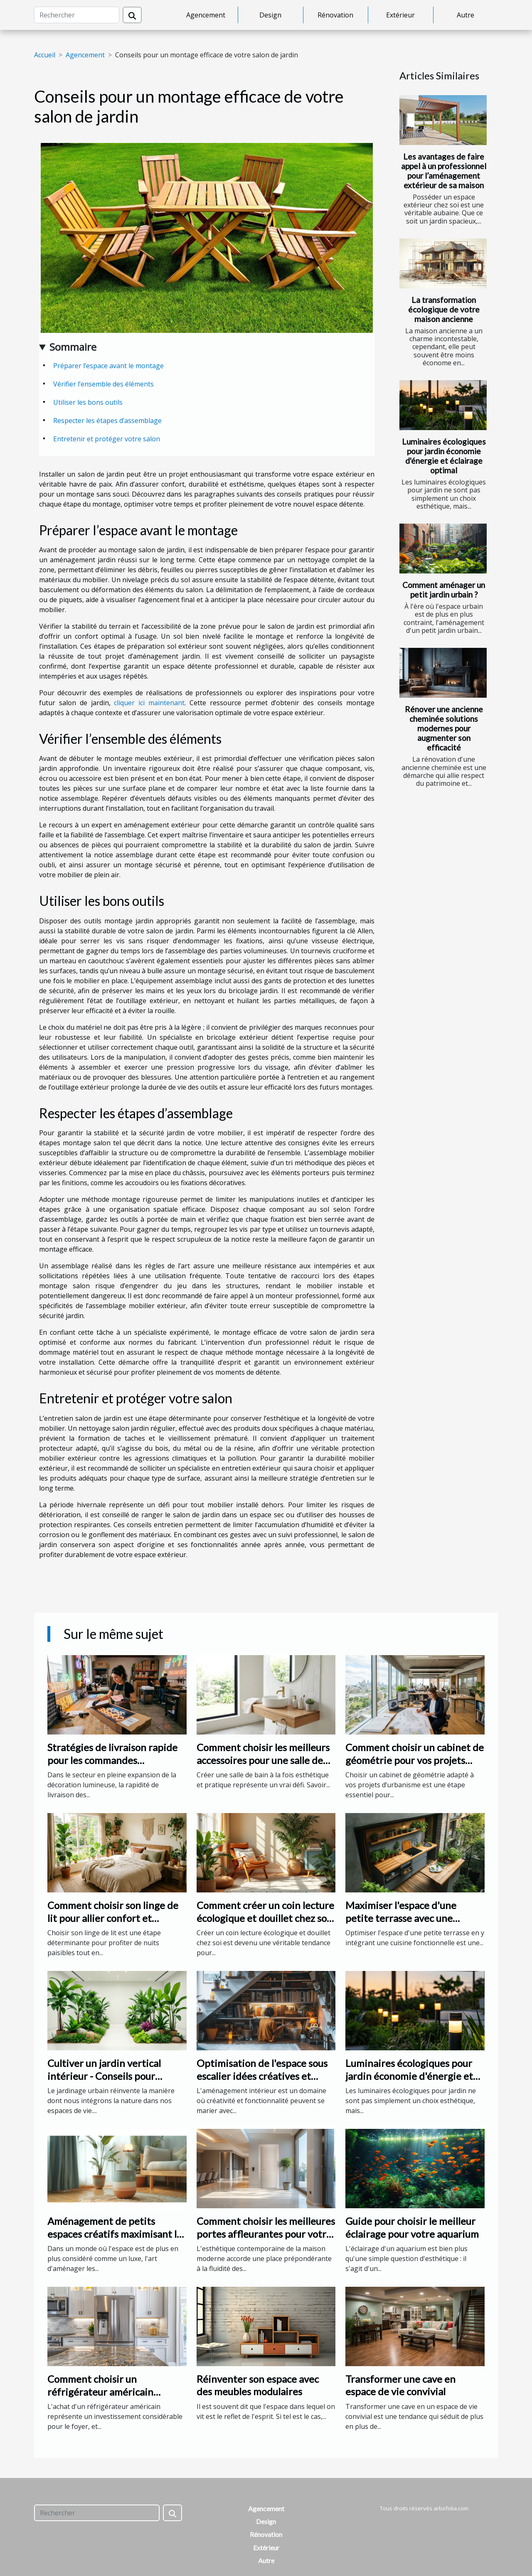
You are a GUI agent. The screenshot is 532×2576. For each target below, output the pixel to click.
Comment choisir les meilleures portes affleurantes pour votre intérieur (266, 2233)
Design (270, 15)
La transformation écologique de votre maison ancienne (444, 309)
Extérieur (400, 15)
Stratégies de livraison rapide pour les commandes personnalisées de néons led (112, 1760)
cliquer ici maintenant (149, 702)
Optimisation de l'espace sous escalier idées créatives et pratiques (262, 2075)
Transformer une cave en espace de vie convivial (400, 2385)
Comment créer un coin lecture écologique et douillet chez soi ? (265, 1917)
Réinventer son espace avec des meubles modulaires (258, 2385)
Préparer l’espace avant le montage (108, 365)
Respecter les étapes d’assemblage (107, 420)
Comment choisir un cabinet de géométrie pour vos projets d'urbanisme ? (414, 1760)
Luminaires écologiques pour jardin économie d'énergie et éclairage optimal (444, 456)
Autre (465, 15)
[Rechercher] (76, 15)
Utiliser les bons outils (88, 402)
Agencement (205, 15)
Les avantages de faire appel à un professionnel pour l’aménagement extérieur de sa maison (443, 171)
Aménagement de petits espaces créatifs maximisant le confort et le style (114, 2233)
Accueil (44, 54)
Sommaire (72, 347)
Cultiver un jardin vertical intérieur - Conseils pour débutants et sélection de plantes (104, 2082)
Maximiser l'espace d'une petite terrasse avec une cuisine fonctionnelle (400, 1917)
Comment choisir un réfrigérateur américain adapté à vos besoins (100, 2391)
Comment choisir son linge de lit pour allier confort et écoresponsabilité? (112, 1917)
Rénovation (335, 15)
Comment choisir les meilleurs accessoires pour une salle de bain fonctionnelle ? (263, 1760)
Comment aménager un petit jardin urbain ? (443, 589)
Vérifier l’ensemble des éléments (103, 384)
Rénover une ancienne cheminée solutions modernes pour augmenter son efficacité (444, 728)
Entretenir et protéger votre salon (106, 438)
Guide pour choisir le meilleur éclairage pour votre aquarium (412, 2227)
